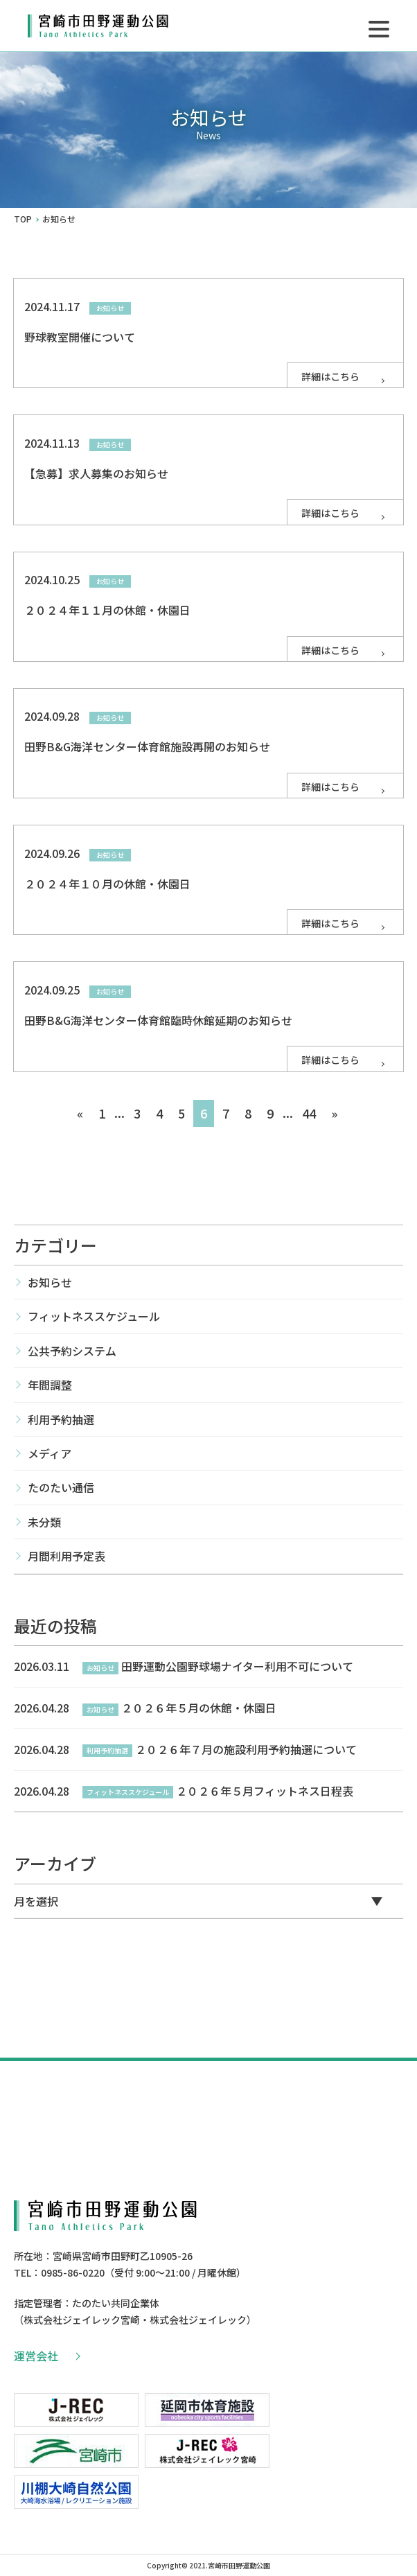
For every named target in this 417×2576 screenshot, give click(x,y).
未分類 (44, 1522)
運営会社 (46, 2355)
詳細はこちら (344, 376)
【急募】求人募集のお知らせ (96, 473)
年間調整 (50, 1384)
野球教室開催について (79, 336)
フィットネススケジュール (94, 1316)
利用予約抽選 (61, 1419)
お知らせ (50, 1282)
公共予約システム (72, 1350)
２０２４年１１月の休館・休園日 (107, 610)
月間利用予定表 (66, 1556)
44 (309, 1113)
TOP (23, 219)
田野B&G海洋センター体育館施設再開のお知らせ (147, 746)
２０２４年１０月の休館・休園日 (107, 883)
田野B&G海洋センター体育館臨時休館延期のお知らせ (158, 1020)
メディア (49, 1453)
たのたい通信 (61, 1487)
